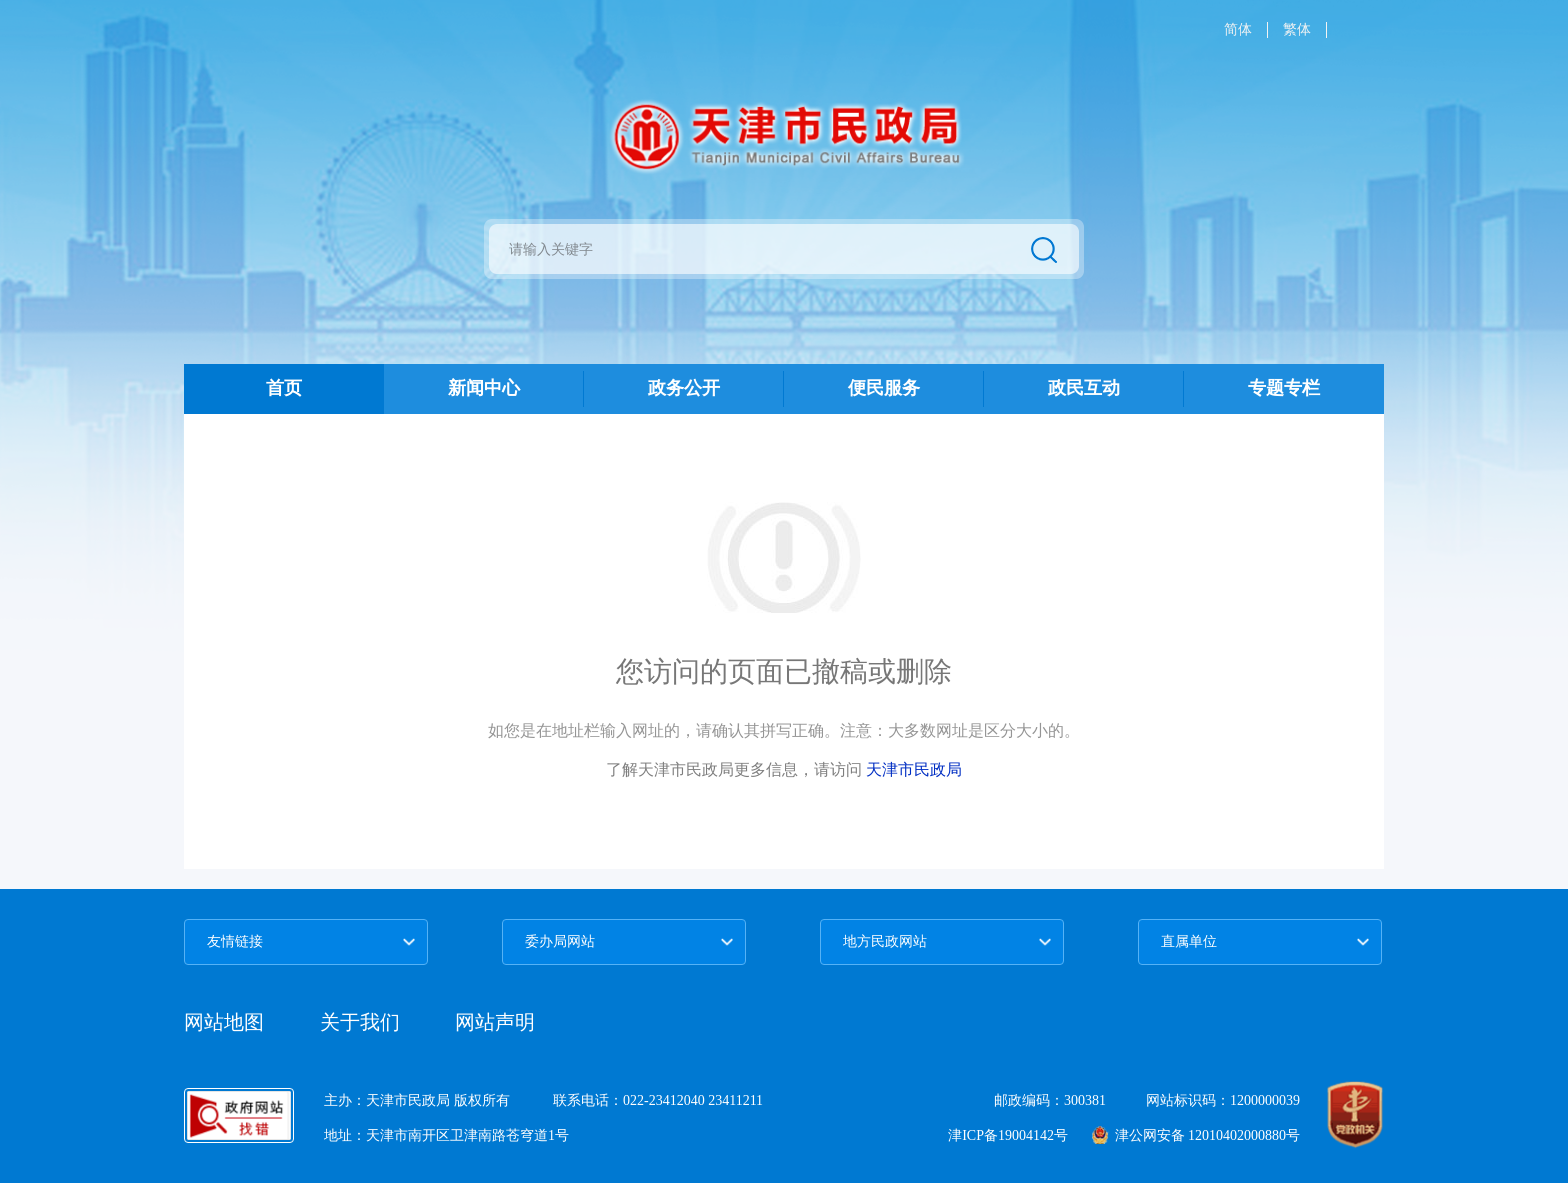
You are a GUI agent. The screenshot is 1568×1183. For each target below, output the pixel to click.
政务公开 (684, 388)
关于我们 (362, 1022)
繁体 (1297, 29)
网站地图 (224, 1022)
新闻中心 (484, 388)
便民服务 (884, 388)
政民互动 (1084, 388)
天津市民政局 (914, 769)
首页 (284, 388)
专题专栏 (1284, 388)
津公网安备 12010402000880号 (1196, 1135)
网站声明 (495, 1022)
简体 (1238, 29)
